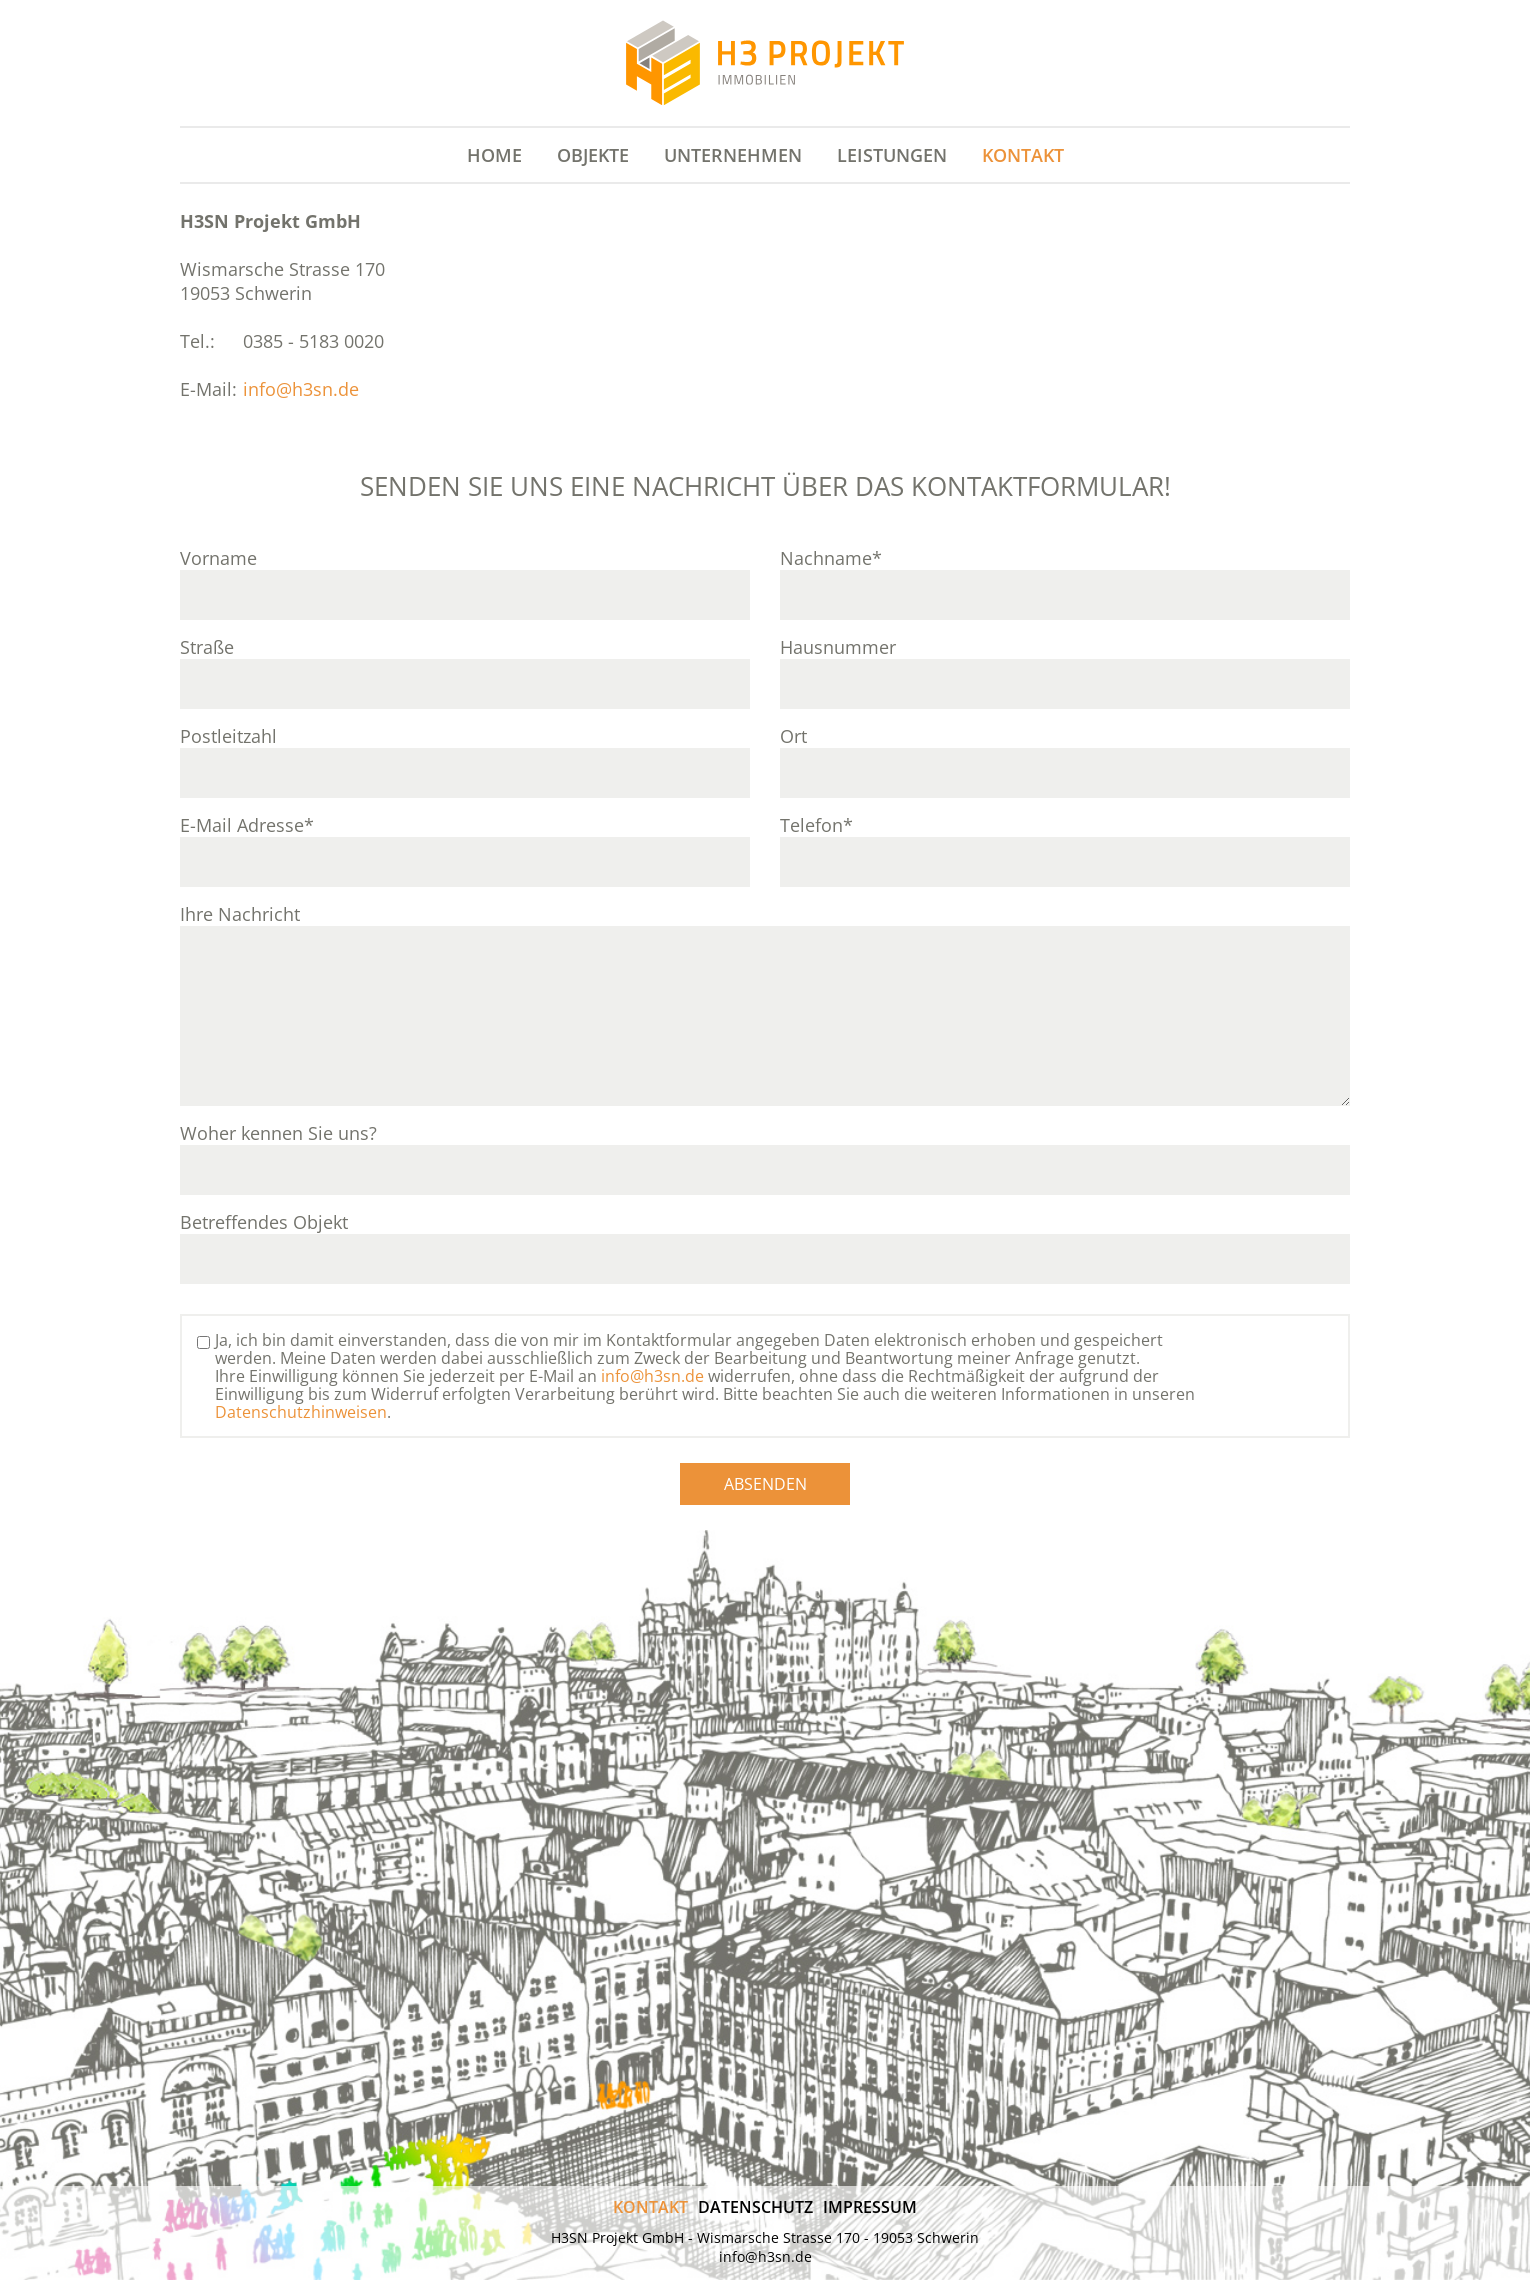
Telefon (816, 825)
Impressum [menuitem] (870, 2207)
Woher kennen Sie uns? (278, 1133)
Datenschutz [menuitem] (755, 2207)
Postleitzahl (228, 736)
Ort (793, 736)
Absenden (765, 1484)
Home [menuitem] (494, 155)
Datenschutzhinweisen (301, 1412)
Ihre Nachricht (240, 914)
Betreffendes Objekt (264, 1222)
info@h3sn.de (301, 389)
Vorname (218, 558)
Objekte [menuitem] (593, 155)
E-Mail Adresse (247, 825)
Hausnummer (838, 647)
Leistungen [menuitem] (892, 155)
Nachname (831, 558)
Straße (207, 647)
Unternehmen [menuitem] (733, 155)
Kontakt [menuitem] (1023, 155)
